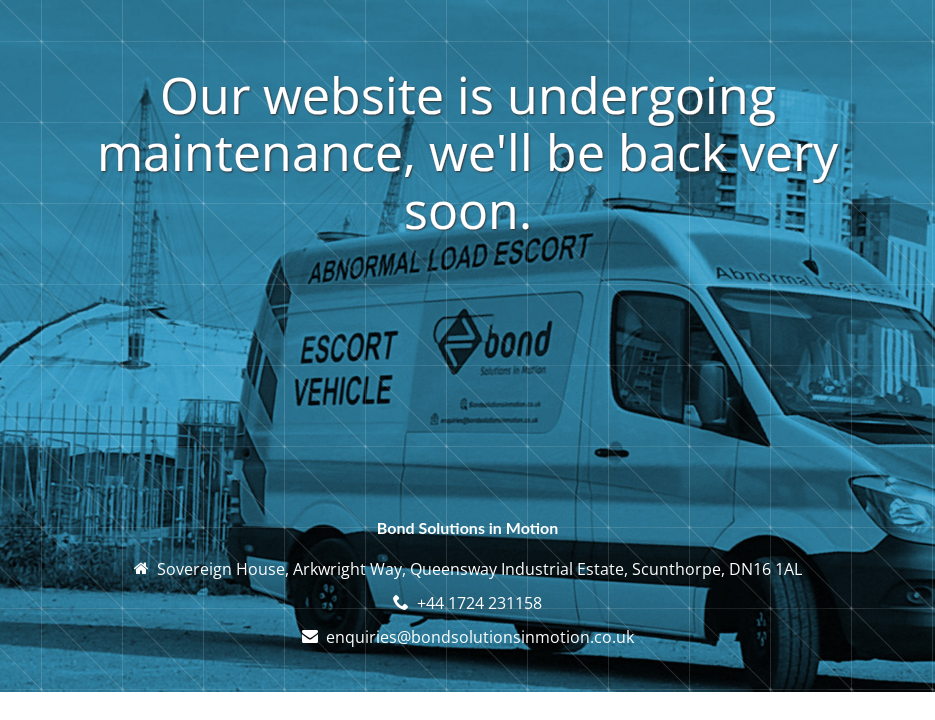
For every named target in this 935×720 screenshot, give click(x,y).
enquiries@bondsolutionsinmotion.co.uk (480, 637)
